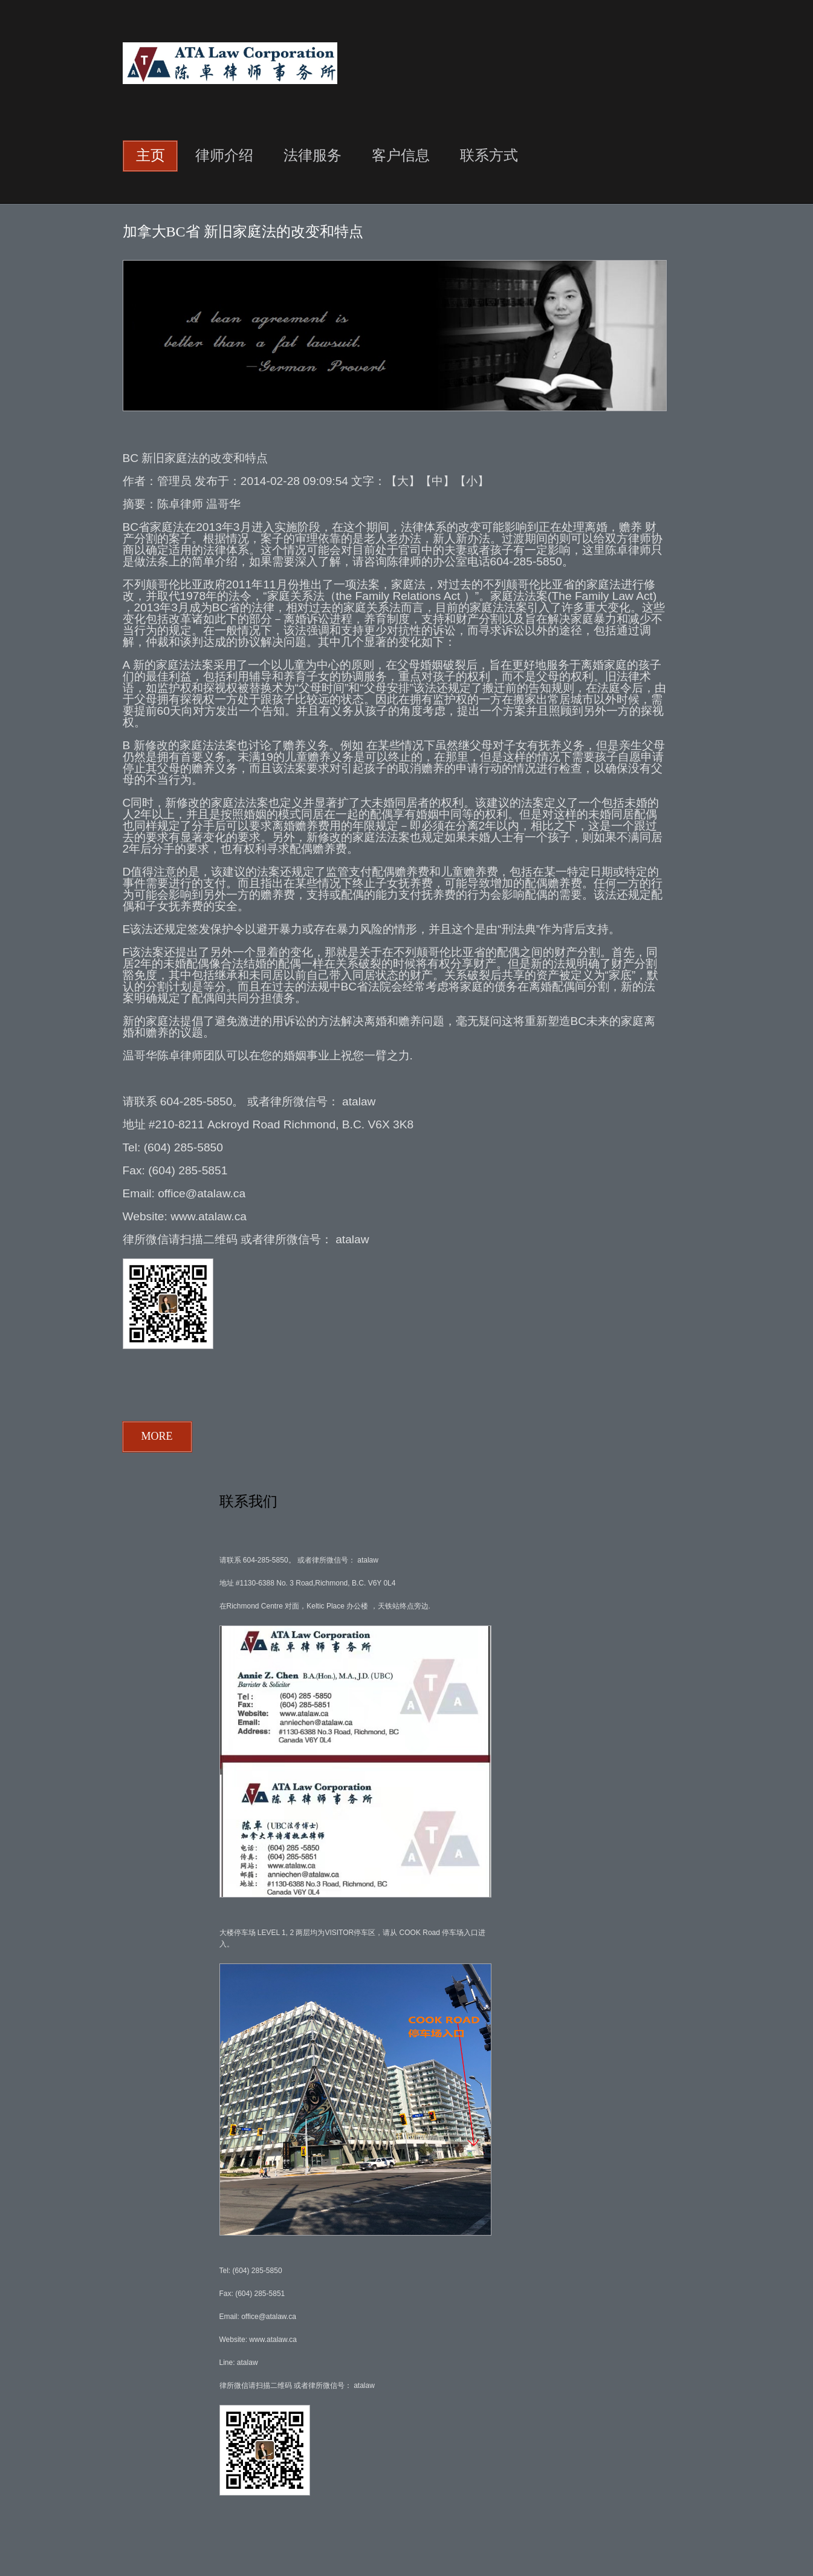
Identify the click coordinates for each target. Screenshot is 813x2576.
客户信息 (401, 155)
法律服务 (312, 155)
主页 (150, 155)
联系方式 (489, 155)
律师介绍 (224, 155)
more (157, 1436)
